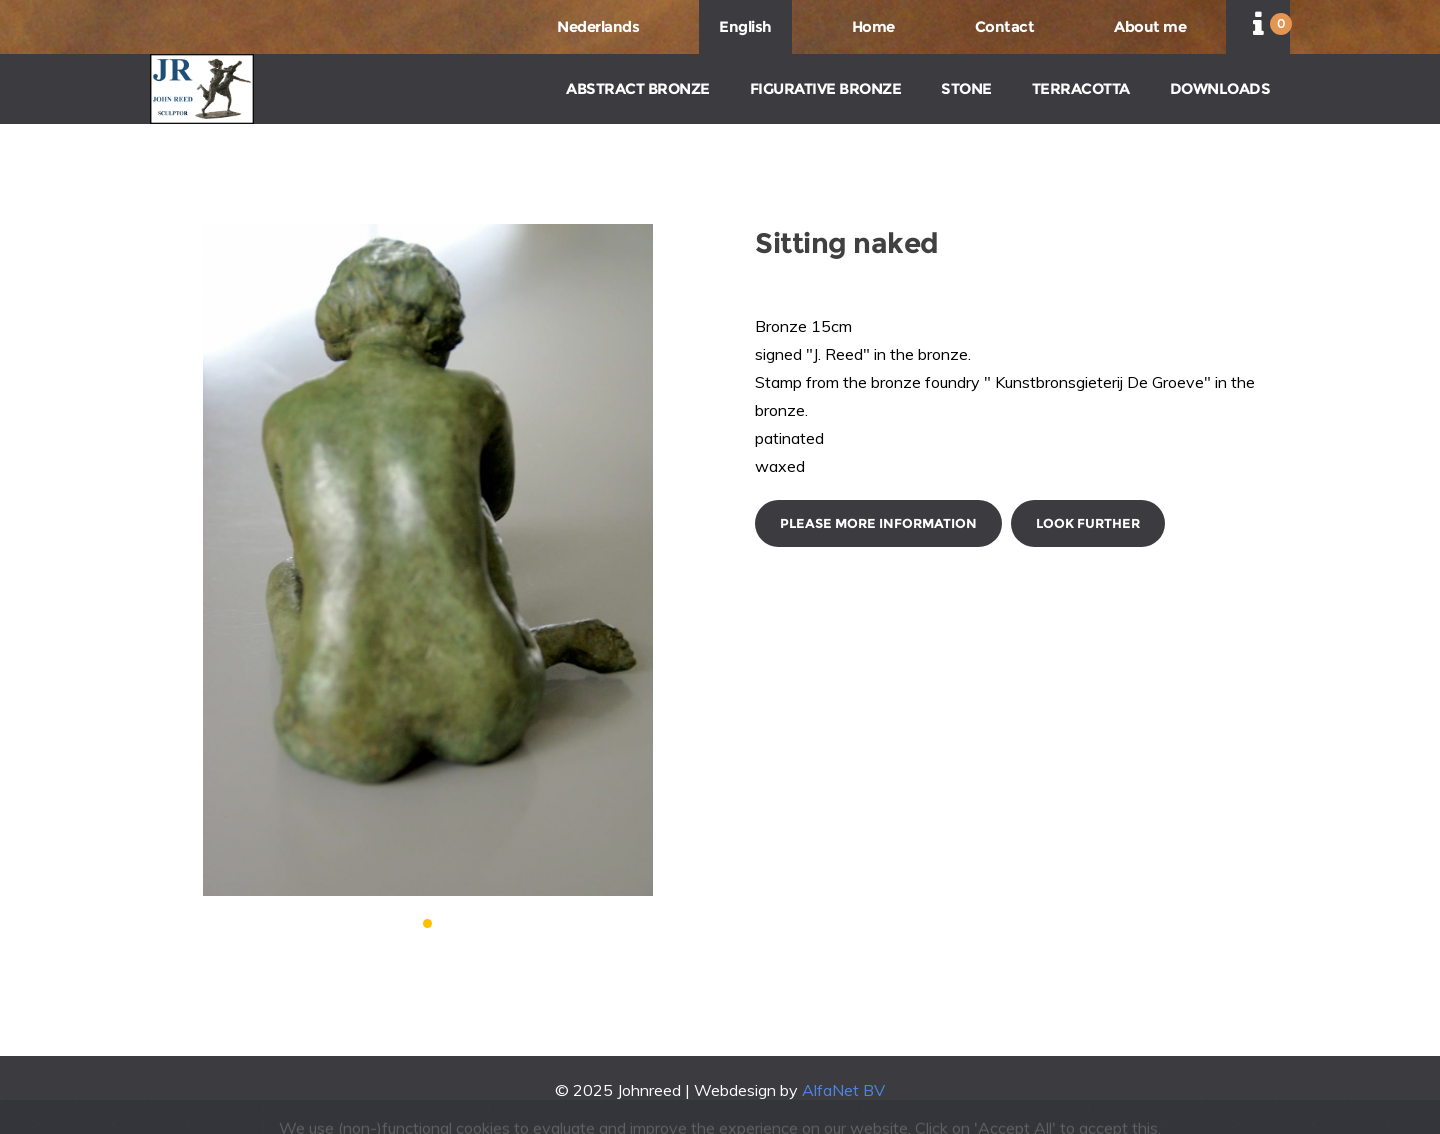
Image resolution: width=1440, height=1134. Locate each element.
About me (1150, 26)
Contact (1005, 26)
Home (873, 26)
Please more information (878, 523)
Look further (1088, 523)
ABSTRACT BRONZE (638, 88)
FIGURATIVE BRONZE (826, 88)
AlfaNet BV (843, 1090)
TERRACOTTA (1081, 88)
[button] (427, 923)
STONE (966, 88)
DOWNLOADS (1220, 88)
